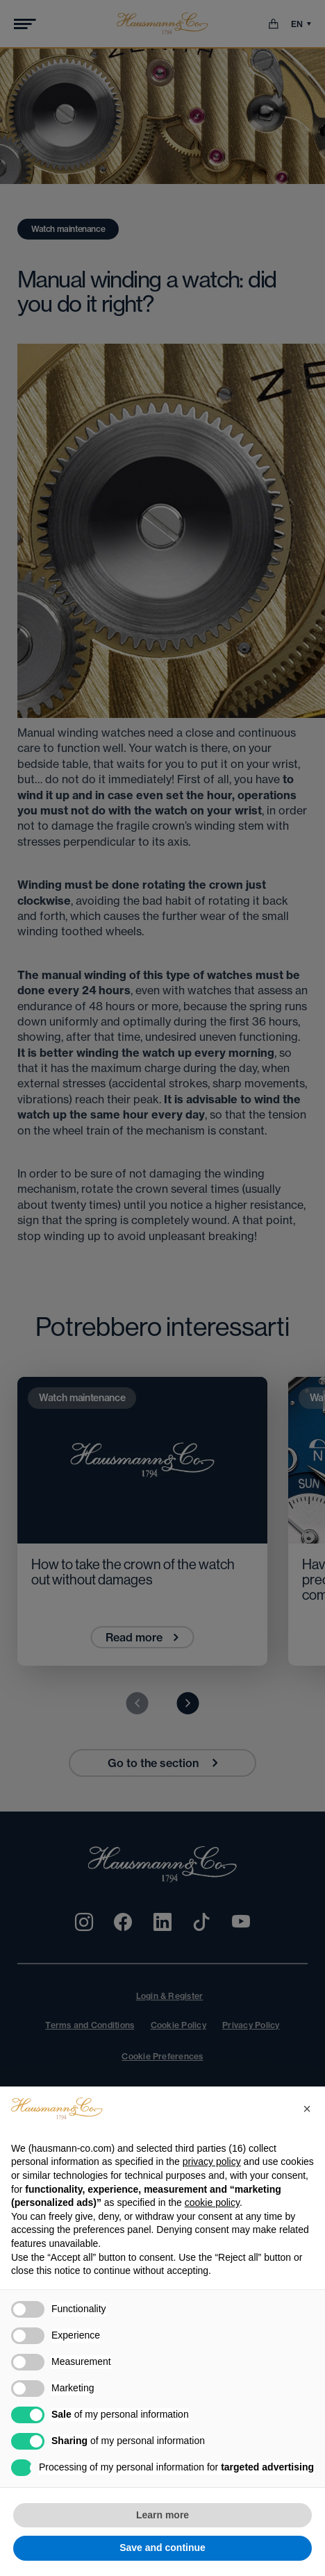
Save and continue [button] (162, 2547)
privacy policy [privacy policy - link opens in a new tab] (212, 2161)
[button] (307, 2109)
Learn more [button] (162, 2514)
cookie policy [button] (212, 2202)
